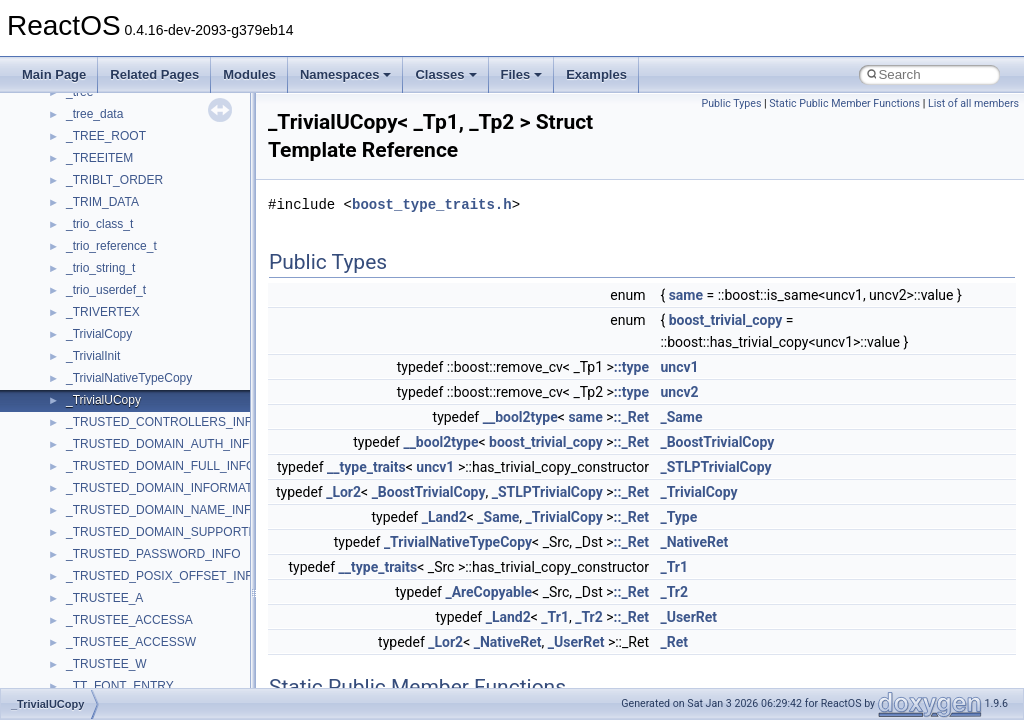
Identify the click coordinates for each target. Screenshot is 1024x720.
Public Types (731, 103)
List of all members (973, 103)
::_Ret (631, 417)
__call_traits (98, 331)
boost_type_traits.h (432, 204)
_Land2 (444, 517)
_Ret (674, 642)
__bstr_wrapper (107, 243)
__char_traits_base (117, 419)
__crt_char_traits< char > (132, 617)
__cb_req (91, 375)
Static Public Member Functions (844, 103)
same (686, 295)
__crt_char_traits (110, 595)
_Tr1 (674, 567)
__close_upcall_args (120, 485)
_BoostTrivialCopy (717, 442)
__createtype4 (104, 573)
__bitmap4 (94, 133)
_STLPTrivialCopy (715, 467)
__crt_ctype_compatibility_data (148, 661)
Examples (596, 74)
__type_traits (366, 467)
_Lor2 (343, 492)
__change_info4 (108, 397)
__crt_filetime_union (119, 683)
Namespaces (346, 74)
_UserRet (688, 617)
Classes (445, 74)
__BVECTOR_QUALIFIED (136, 309)
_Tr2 (674, 592)
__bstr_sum (97, 221)
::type (631, 367)
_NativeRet (694, 542)
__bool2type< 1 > (112, 199)
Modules (249, 74)
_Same (681, 417)
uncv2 (679, 392)
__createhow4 (103, 551)
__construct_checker (121, 529)
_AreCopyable (488, 592)
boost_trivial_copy (726, 320)
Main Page (54, 74)
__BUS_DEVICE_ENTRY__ (141, 265)
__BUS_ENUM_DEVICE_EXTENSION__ (176, 287)
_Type (678, 517)
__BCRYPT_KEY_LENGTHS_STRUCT (171, 111)
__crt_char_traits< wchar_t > (142, 639)
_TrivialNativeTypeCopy (458, 542)
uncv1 (679, 367)
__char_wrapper (109, 441)
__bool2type (98, 155)
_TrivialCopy (698, 492)
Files (522, 74)
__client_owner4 (109, 463)
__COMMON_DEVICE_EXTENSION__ (171, 507)
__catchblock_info (114, 353)
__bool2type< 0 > (112, 177)
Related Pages (154, 74)
